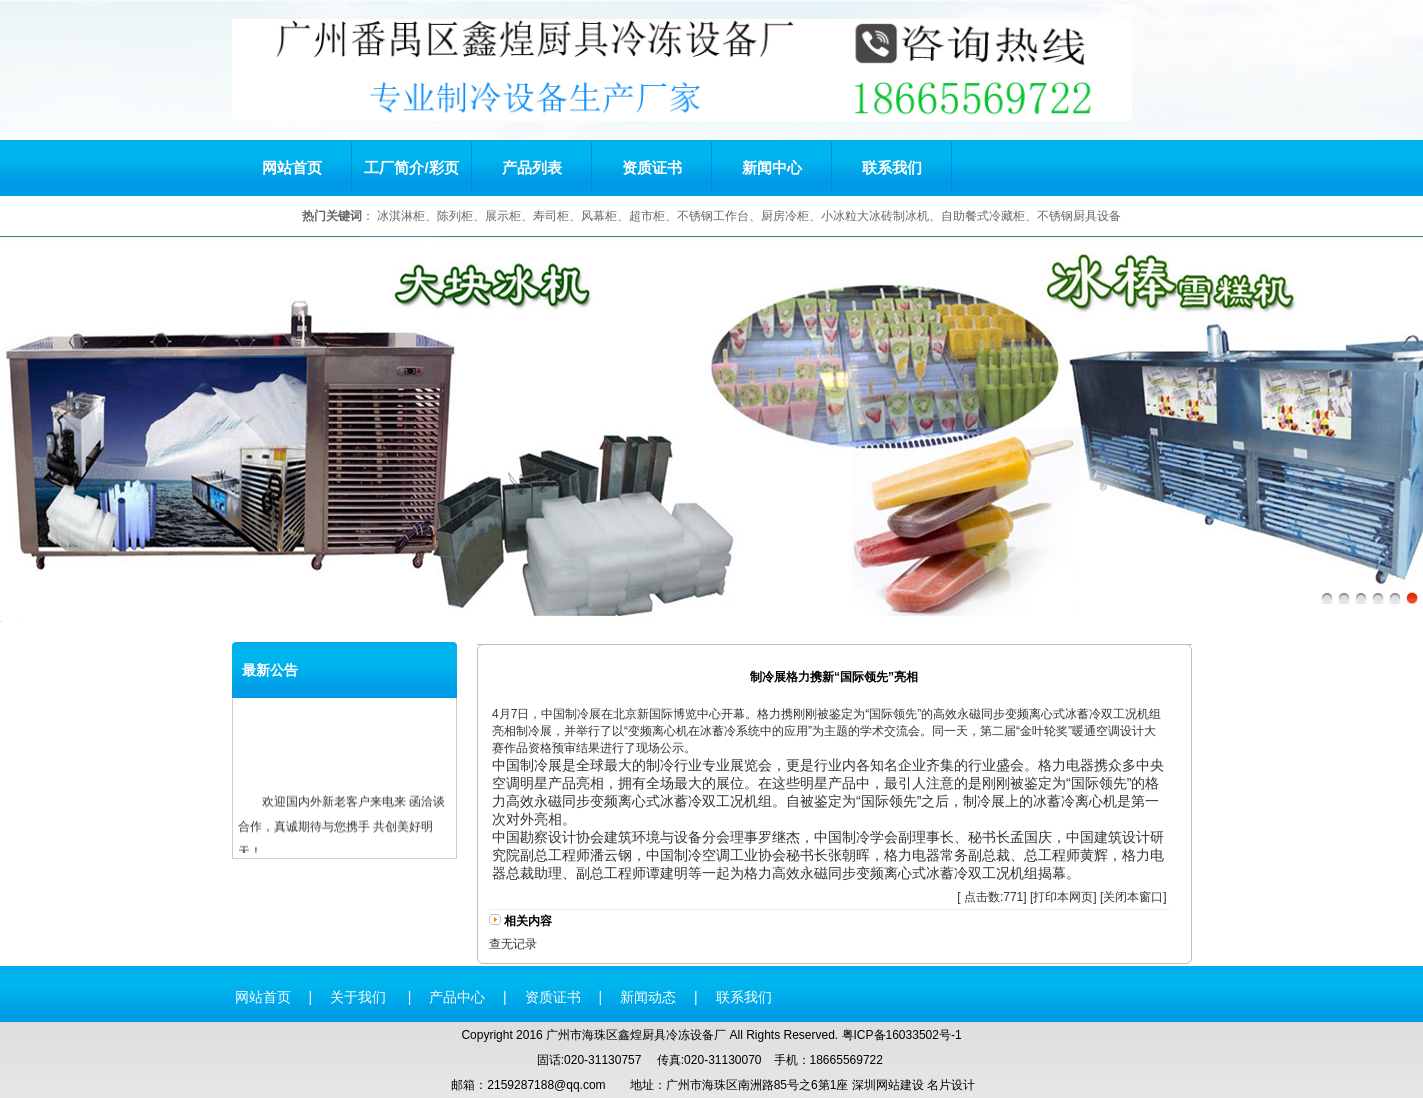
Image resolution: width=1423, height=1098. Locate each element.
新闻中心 (772, 167)
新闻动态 (648, 997)
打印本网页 (1063, 897)
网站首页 (292, 167)
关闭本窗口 (1133, 897)
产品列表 (532, 167)
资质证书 (652, 167)
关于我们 (360, 997)
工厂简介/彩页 (411, 167)
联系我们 (892, 167)
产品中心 (457, 997)
